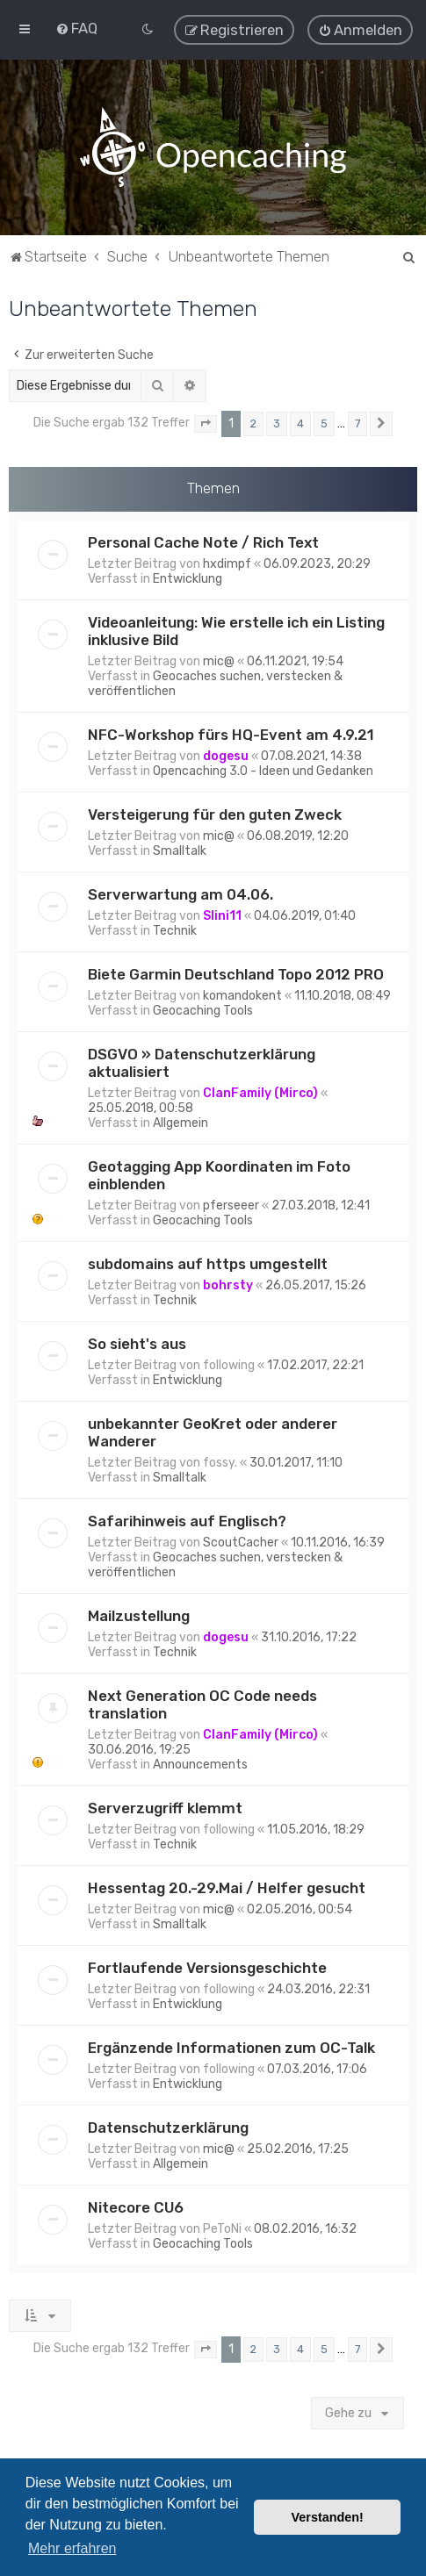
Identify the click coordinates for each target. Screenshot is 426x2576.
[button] (205, 422)
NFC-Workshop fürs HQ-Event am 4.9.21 (230, 732)
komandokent (242, 993)
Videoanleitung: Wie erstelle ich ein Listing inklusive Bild (236, 628)
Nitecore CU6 (136, 2205)
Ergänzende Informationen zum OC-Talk (231, 2045)
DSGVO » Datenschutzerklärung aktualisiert (201, 1060)
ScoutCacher (240, 1539)
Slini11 (222, 913)
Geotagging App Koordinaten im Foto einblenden (219, 1172)
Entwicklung (187, 576)
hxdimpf (227, 561)
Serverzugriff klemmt (165, 1805)
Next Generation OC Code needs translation (202, 1701)
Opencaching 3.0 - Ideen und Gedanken (263, 768)
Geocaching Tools (203, 1008)
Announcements (200, 1761)
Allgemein (180, 1120)
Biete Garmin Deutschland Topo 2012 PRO (236, 971)
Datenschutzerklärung (168, 2125)
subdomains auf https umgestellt (208, 1261)
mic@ (219, 658)
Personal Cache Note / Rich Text (203, 540)
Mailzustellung (139, 1613)
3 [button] (276, 421)
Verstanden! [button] (328, 2517)
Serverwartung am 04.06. (180, 892)
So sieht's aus (137, 1341)
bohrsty (228, 1282)
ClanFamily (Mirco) (260, 1090)
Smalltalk (179, 848)
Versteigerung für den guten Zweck (215, 812)
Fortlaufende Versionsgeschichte (207, 1965)
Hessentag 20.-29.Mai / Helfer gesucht (226, 1885)
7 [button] (357, 421)
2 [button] (253, 421)
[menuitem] (76, 27)
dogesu (226, 753)
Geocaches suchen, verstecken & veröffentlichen (215, 681)
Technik (175, 928)
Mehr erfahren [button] (72, 2548)
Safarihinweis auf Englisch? (187, 1518)
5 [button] (324, 421)
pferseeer (231, 1202)
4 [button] (300, 421)
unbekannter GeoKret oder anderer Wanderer (212, 1429)
